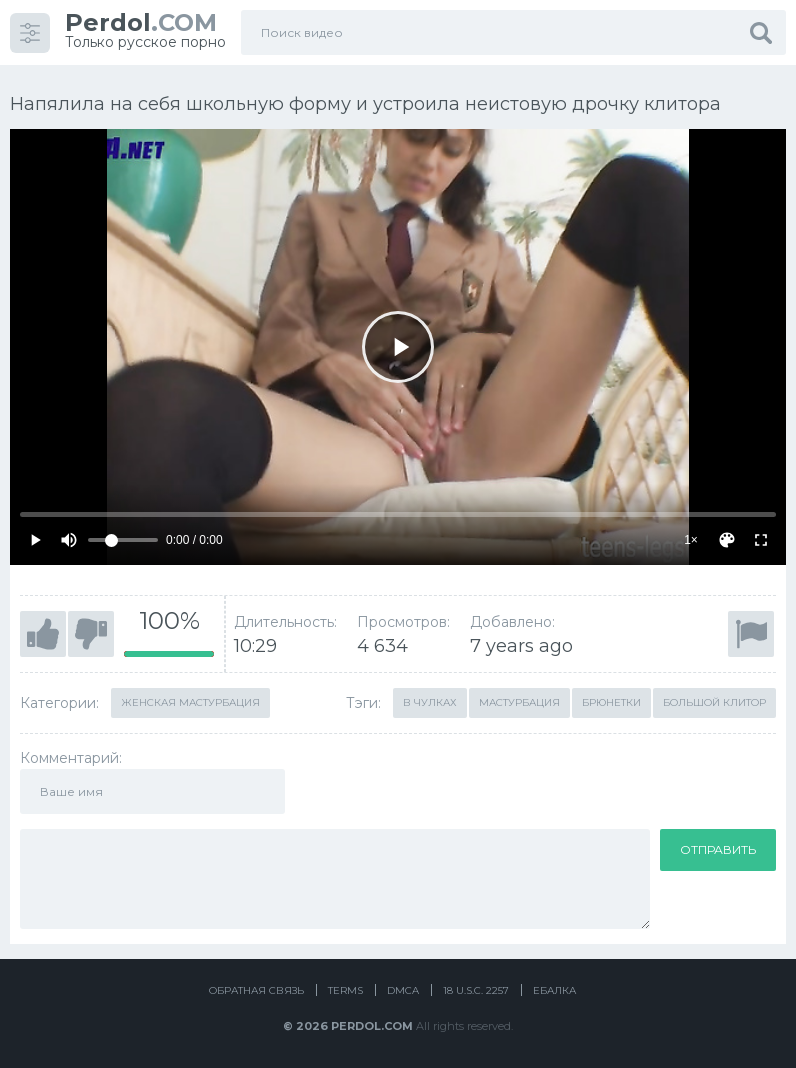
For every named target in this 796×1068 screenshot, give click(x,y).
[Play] (398, 347)
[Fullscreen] (761, 540)
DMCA (403, 990)
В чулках (430, 702)
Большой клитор (714, 702)
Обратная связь (256, 990)
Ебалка (554, 990)
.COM (141, 22)
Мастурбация (519, 702)
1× (691, 540)
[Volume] (123, 540)
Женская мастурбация (190, 702)
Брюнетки (611, 702)
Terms (345, 990)
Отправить (718, 849)
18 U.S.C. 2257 (476, 990)
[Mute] (69, 540)
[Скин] (727, 540)
